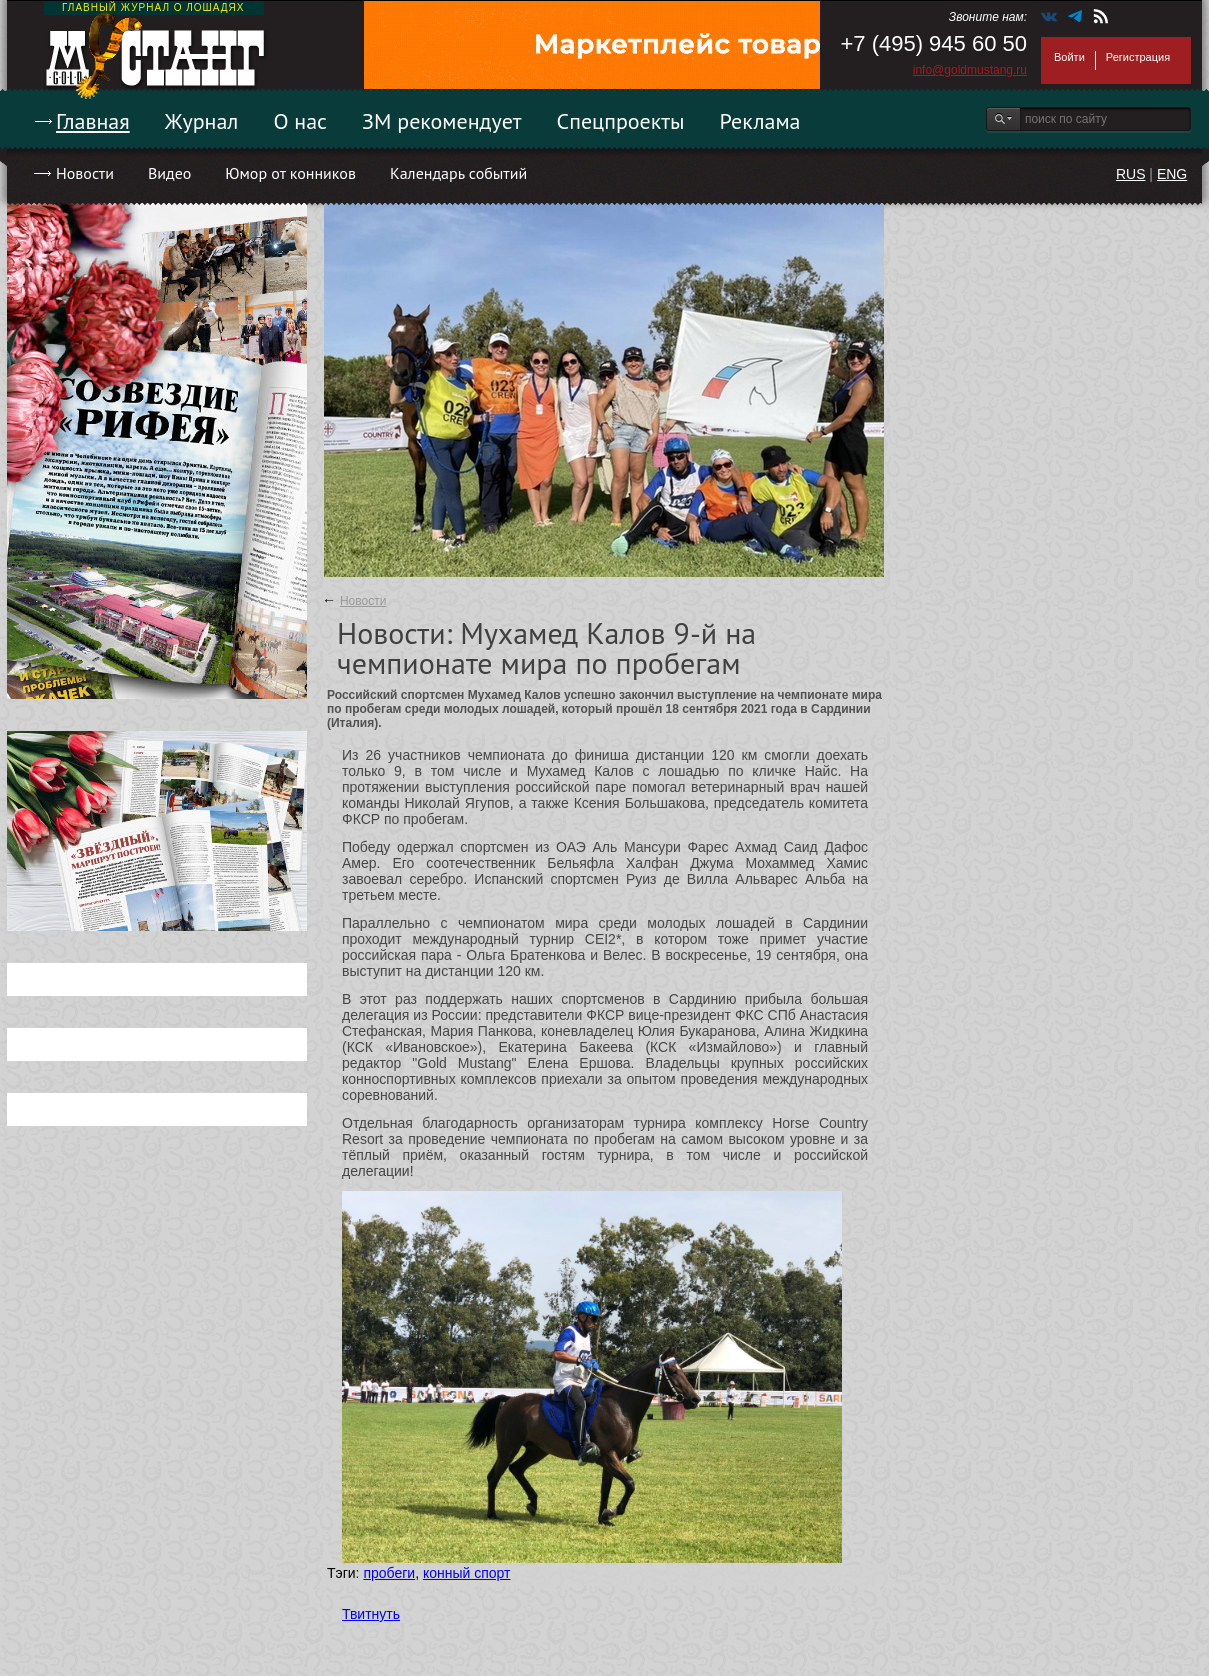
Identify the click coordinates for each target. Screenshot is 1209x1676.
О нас (300, 121)
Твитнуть (371, 1614)
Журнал (202, 121)
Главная (93, 121)
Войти (1069, 57)
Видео (169, 173)
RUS (1131, 174)
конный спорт (467, 1573)
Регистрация (1138, 57)
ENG (1172, 174)
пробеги (389, 1573)
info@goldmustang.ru (970, 70)
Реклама (760, 121)
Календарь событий (458, 173)
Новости (85, 173)
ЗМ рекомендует (442, 121)
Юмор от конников (290, 173)
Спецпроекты (621, 121)
